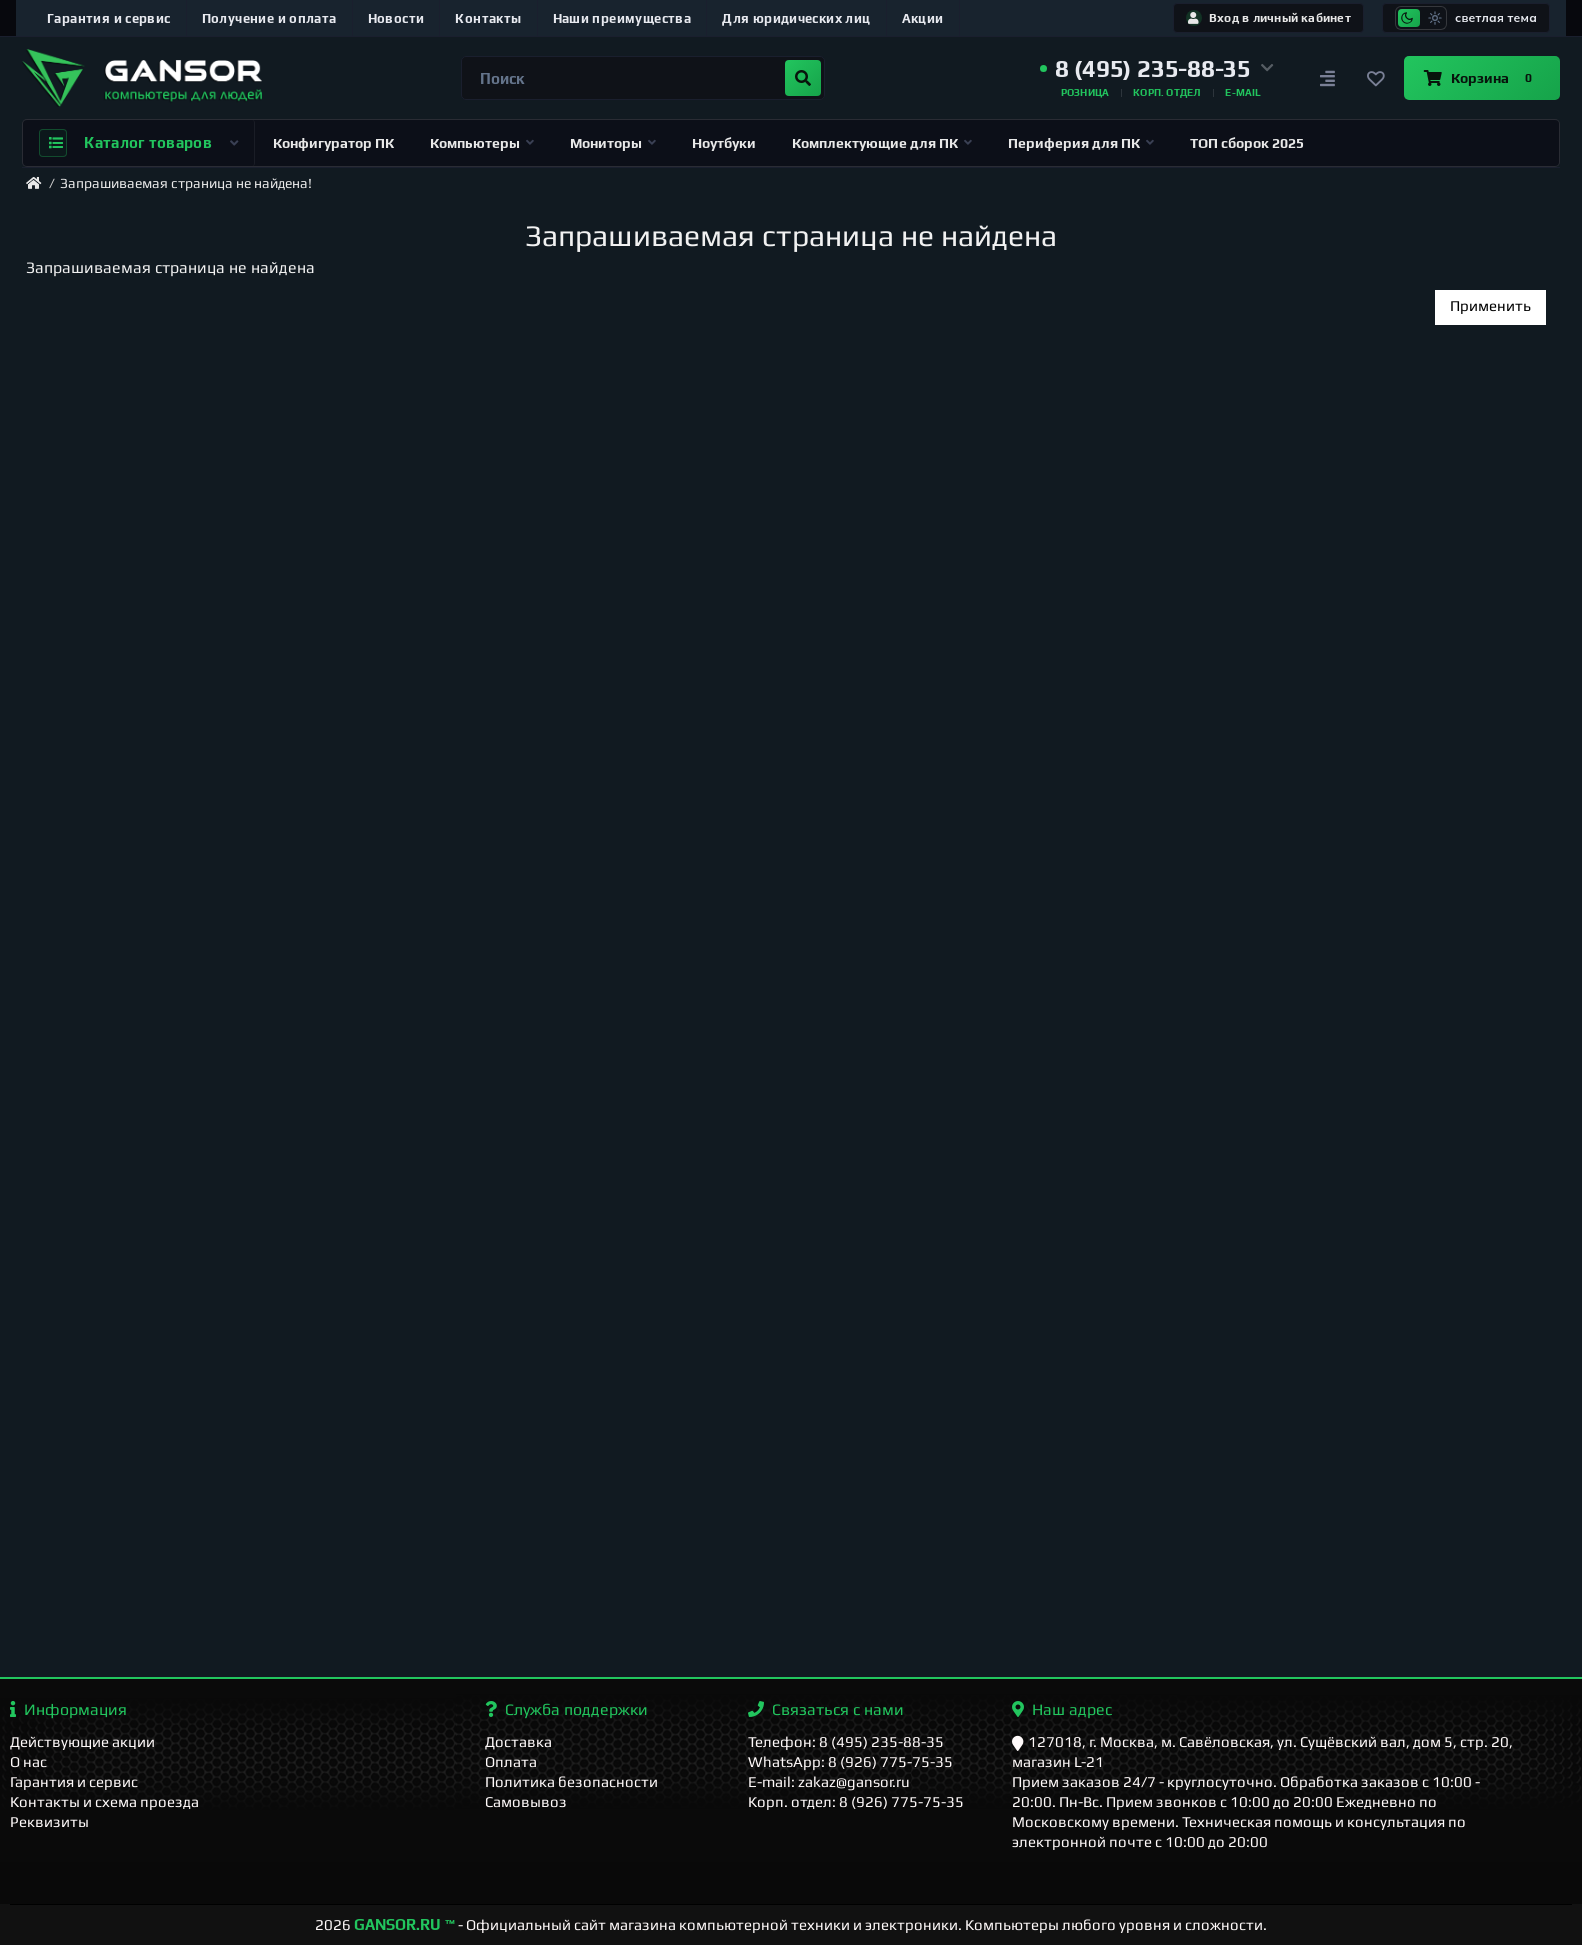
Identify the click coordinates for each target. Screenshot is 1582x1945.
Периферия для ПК (1081, 143)
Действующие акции (82, 1741)
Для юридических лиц (796, 18)
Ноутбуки (724, 143)
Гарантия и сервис (109, 18)
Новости (396, 18)
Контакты (488, 18)
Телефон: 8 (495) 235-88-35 (846, 1741)
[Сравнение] (1328, 78)
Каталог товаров (138, 143)
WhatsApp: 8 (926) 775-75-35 (850, 1761)
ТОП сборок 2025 (1247, 143)
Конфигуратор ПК (333, 143)
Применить (1490, 305)
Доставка (518, 1741)
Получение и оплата (269, 18)
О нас (28, 1761)
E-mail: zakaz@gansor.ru (829, 1781)
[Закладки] (1376, 78)
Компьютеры (482, 143)
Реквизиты (49, 1821)
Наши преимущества (622, 18)
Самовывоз (526, 1801)
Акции (923, 18)
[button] (1157, 69)
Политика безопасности (571, 1781)
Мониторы (613, 143)
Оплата (511, 1761)
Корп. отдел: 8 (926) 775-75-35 (856, 1801)
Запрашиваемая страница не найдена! (186, 183)
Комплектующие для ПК (882, 143)
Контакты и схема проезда (104, 1801)
